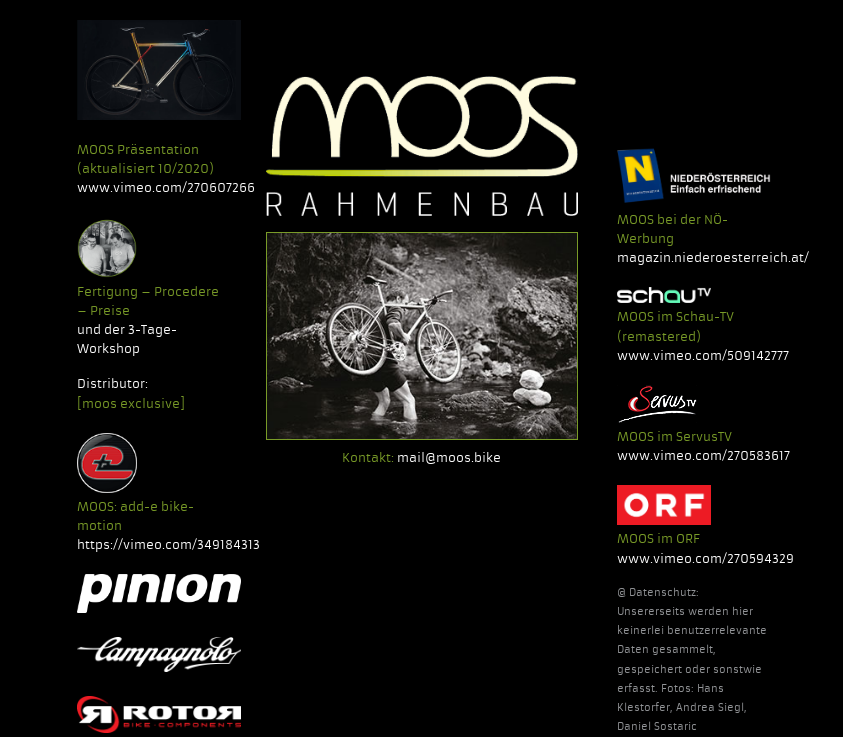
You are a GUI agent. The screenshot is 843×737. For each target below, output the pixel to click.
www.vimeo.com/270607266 (166, 187)
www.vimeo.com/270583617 (703, 455)
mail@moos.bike (449, 457)
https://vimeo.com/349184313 (168, 544)
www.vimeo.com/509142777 (703, 355)
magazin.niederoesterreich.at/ (713, 257)
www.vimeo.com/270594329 (705, 558)
